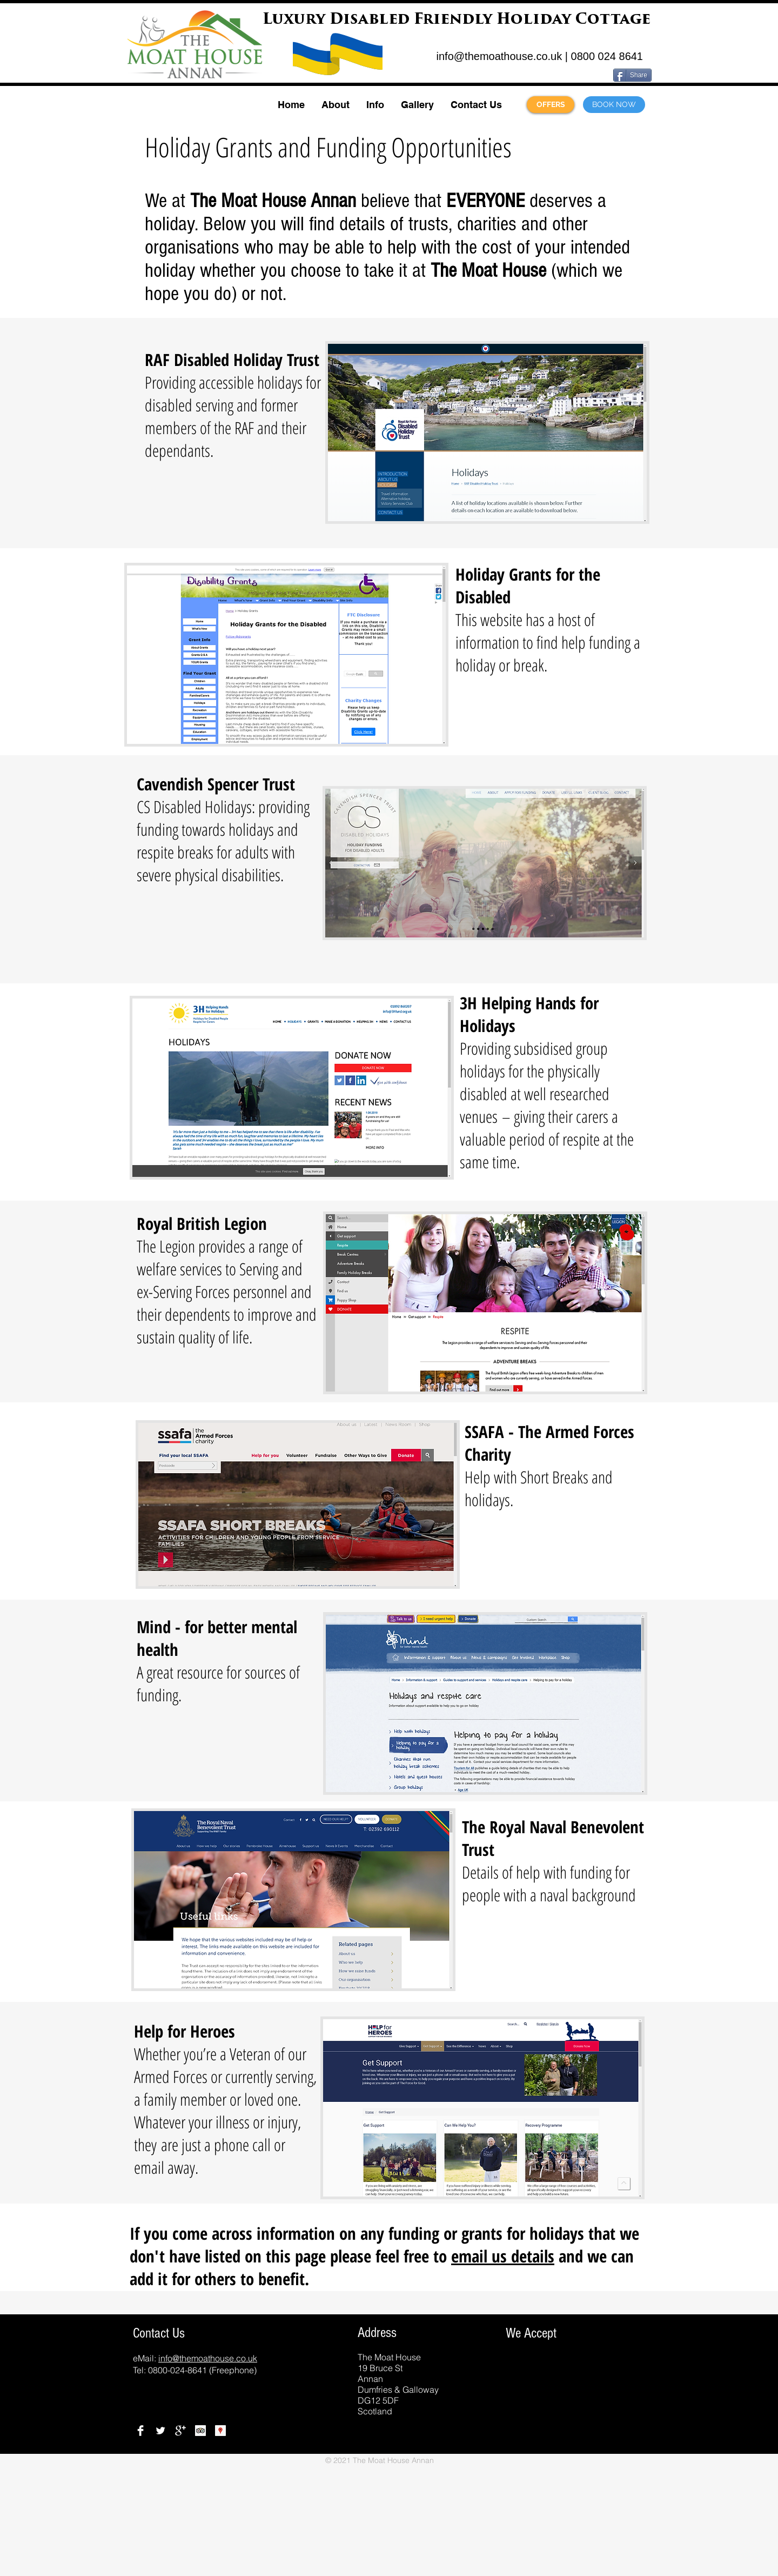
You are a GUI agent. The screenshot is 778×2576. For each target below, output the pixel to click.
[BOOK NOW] (614, 104)
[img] (484, 2402)
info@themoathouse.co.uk (499, 56)
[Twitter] (160, 2430)
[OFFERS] (550, 104)
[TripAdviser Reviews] (200, 2430)
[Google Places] (220, 2430)
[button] (335, 104)
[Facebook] (140, 2430)
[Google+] (180, 2430)
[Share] (632, 75)
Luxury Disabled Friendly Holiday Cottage (456, 20)
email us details (502, 2256)
